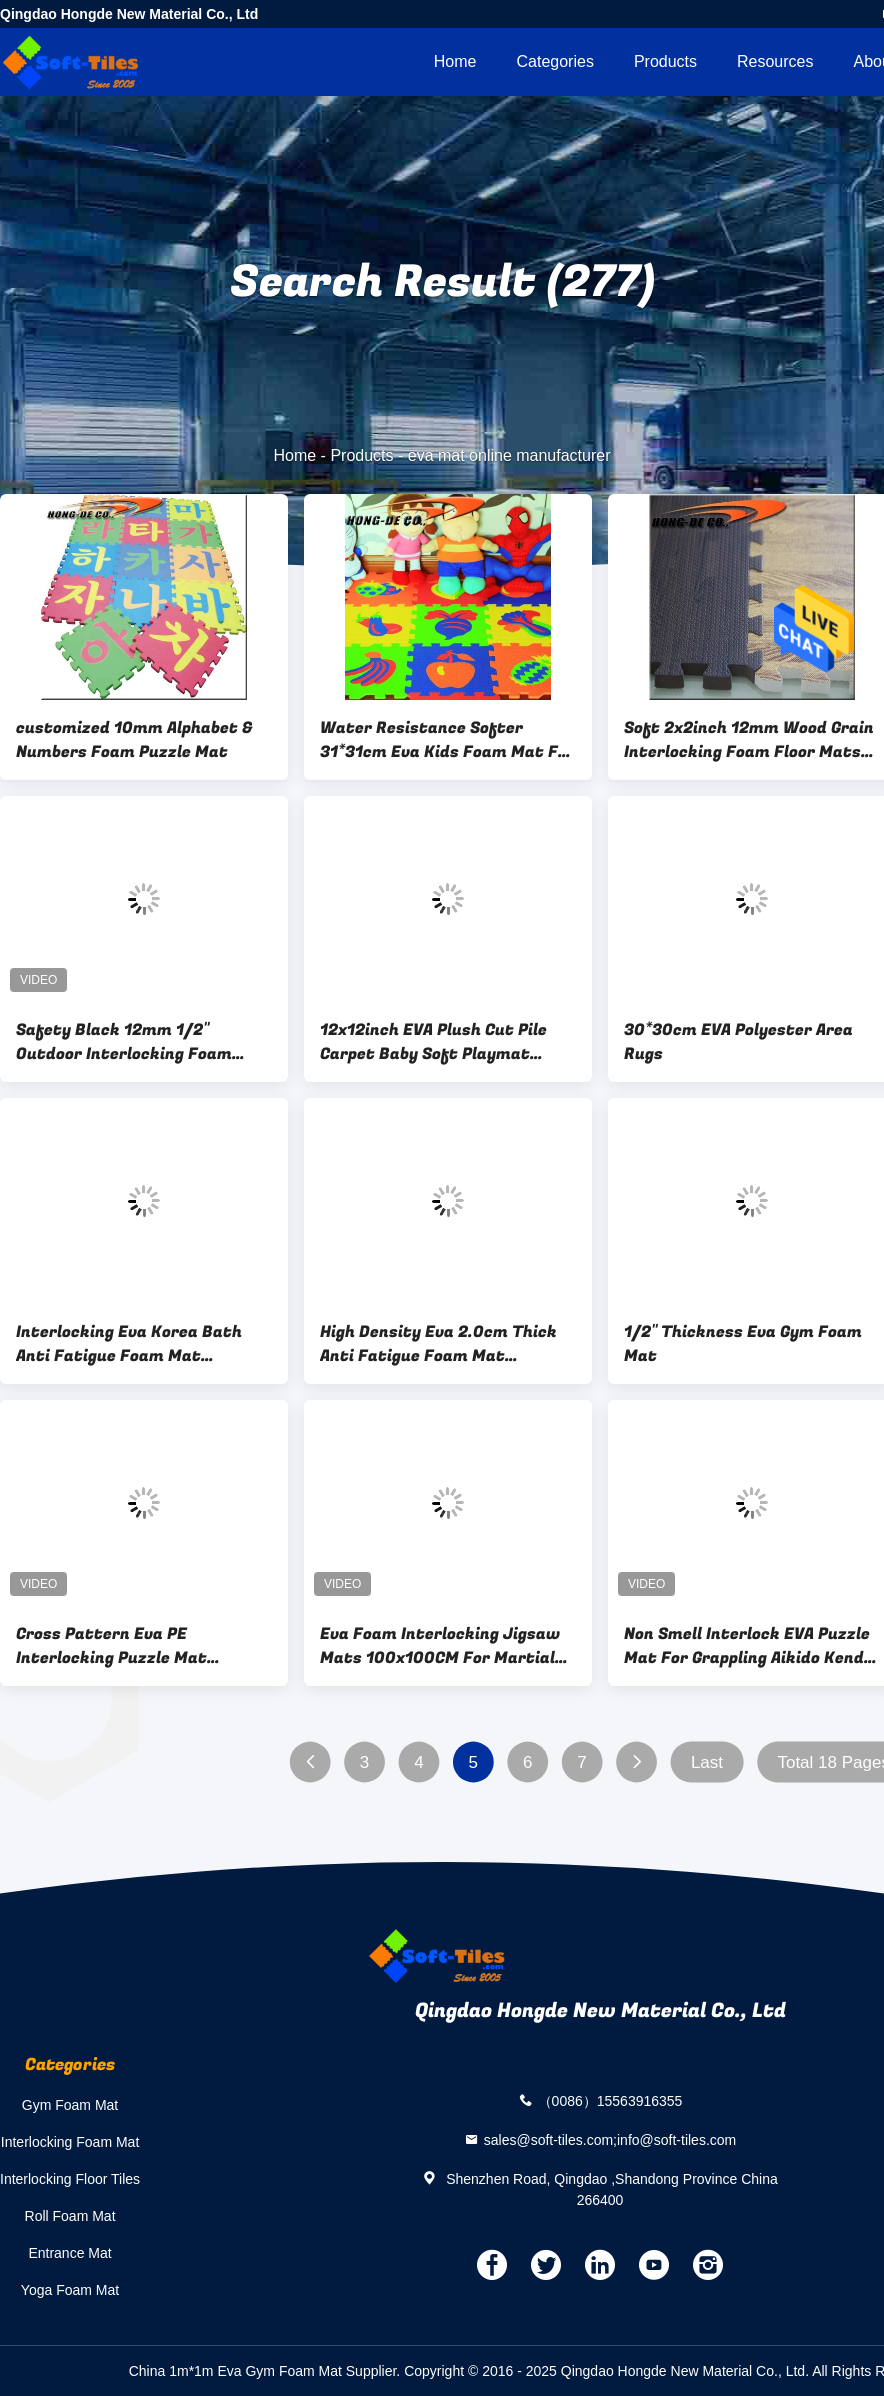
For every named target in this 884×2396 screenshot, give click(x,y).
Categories (555, 61)
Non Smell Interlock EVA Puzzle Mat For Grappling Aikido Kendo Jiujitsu (748, 1646)
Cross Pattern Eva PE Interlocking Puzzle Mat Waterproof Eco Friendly (114, 1646)
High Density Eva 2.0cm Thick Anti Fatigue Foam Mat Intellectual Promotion (438, 1344)
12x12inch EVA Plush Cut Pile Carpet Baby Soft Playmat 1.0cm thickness (433, 1042)
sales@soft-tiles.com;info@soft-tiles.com (610, 2139)
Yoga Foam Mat (70, 2290)
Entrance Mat (69, 2253)
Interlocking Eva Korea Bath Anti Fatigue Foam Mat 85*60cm (129, 1344)
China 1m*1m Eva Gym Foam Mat (235, 2371)
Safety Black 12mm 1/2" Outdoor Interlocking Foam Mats (124, 1042)
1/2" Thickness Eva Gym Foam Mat (743, 1344)
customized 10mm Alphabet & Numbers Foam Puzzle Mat (134, 740)
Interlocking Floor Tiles (70, 2179)
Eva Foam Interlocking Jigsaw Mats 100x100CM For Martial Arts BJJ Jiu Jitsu (440, 1646)
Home (455, 61)
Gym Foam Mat (70, 2105)
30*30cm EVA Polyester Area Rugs (738, 1042)
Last (707, 1762)
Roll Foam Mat (70, 2216)
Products (665, 61)
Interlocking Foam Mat (70, 2142)
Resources (775, 61)
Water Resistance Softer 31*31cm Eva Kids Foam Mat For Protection (447, 740)
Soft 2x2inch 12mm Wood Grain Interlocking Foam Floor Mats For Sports (749, 740)
